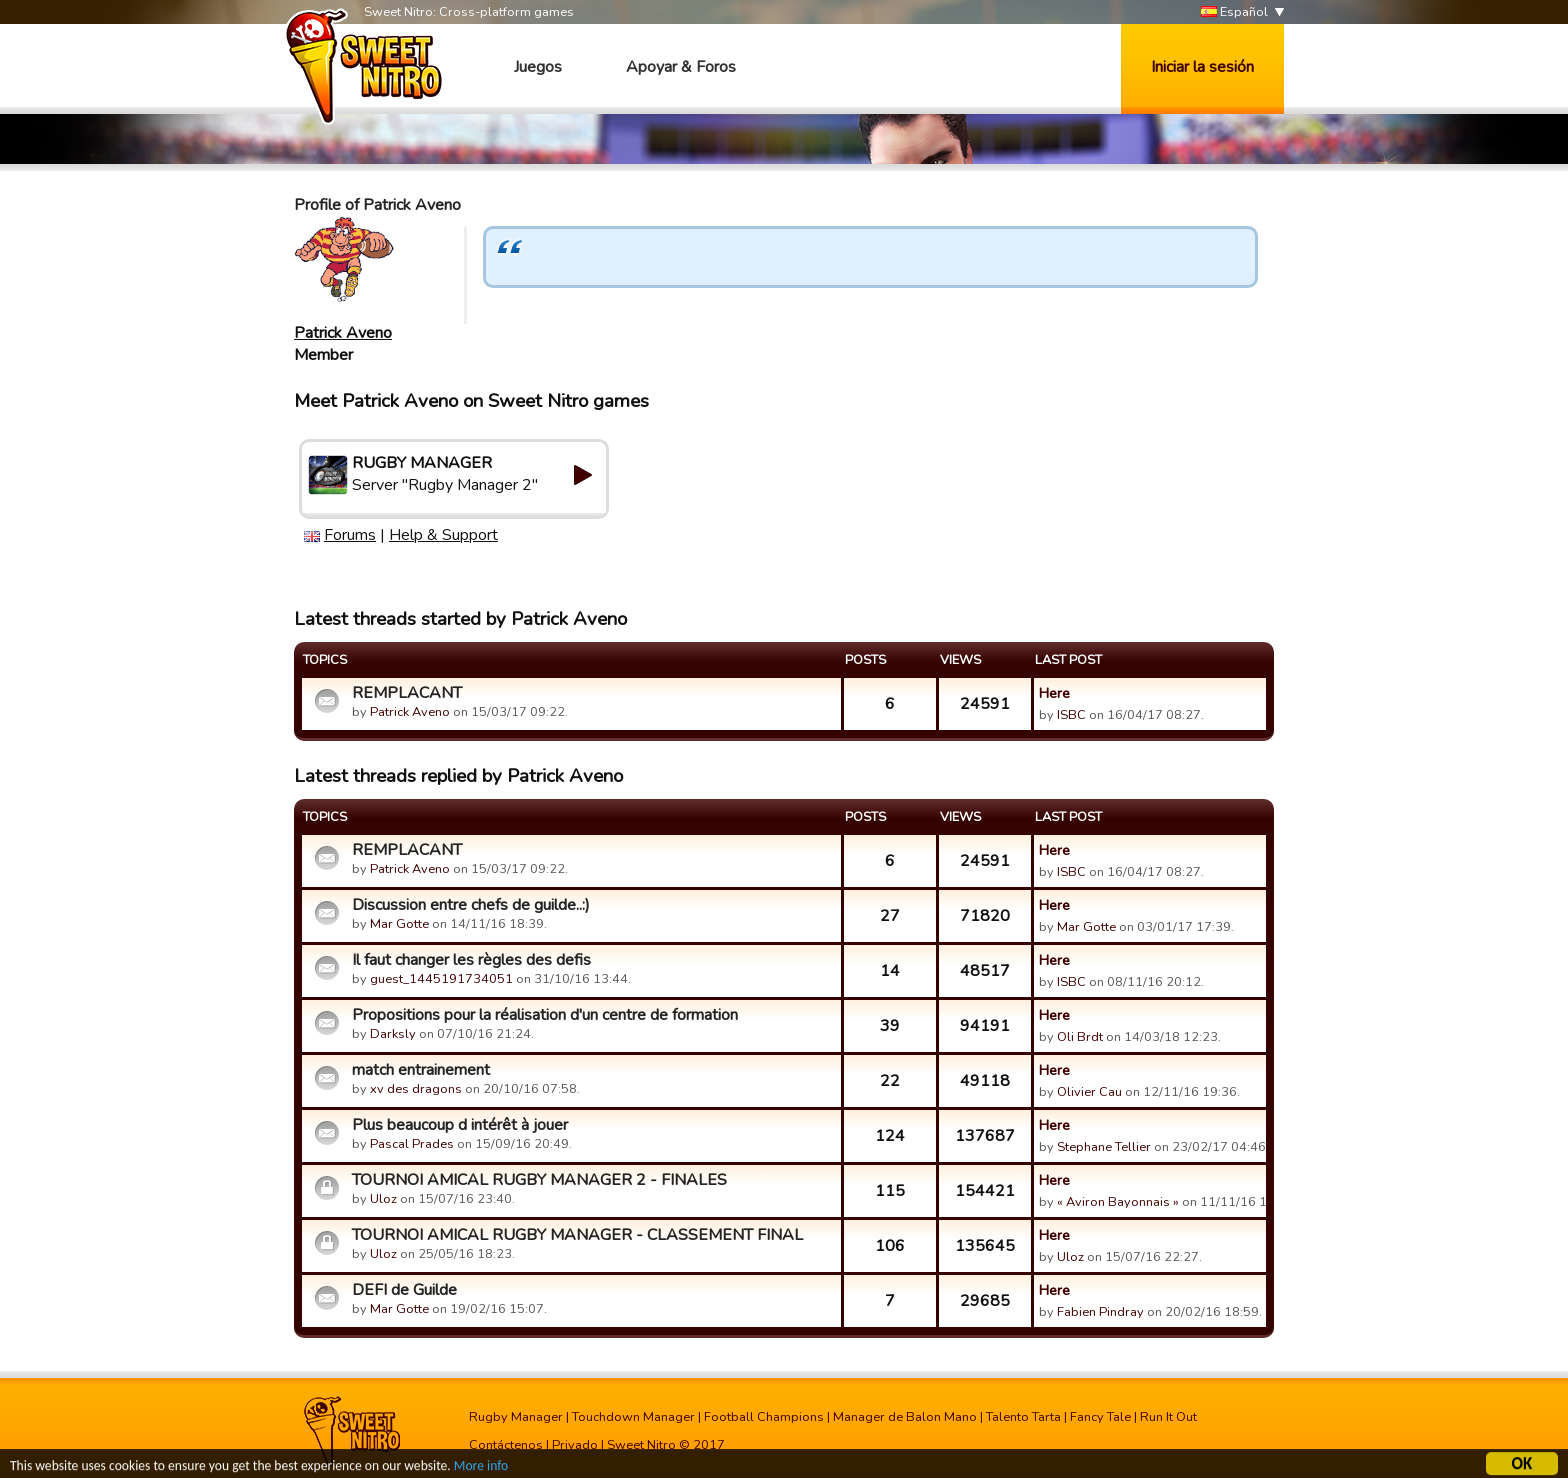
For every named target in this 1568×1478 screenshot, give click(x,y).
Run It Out (1168, 1417)
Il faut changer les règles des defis (471, 960)
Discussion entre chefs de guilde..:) (471, 905)
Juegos (538, 67)
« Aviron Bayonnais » (1118, 1202)
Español (1234, 12)
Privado (575, 1445)
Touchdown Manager (633, 1417)
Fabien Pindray (1100, 1312)
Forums (350, 535)
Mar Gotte (399, 924)
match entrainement (421, 1070)
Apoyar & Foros (681, 67)
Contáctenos (506, 1445)
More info (481, 1468)
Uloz (383, 1199)
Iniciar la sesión (1202, 67)
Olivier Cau (1089, 1092)
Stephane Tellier (1104, 1147)
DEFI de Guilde (404, 1290)
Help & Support (443, 535)
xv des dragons (416, 1089)
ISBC (1071, 715)
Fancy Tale (1100, 1417)
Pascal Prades (412, 1144)
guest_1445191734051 (441, 979)
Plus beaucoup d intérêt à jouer (460, 1125)
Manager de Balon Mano (905, 1417)
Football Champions (764, 1417)
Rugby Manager (516, 1417)
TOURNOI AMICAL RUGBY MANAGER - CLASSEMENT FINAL (577, 1235)
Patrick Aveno (343, 333)
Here (1054, 693)
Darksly (393, 1034)
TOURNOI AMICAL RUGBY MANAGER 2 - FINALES (539, 1180)
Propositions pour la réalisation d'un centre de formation (545, 1015)
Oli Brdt (1080, 1037)
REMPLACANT (407, 693)
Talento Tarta (1023, 1417)
